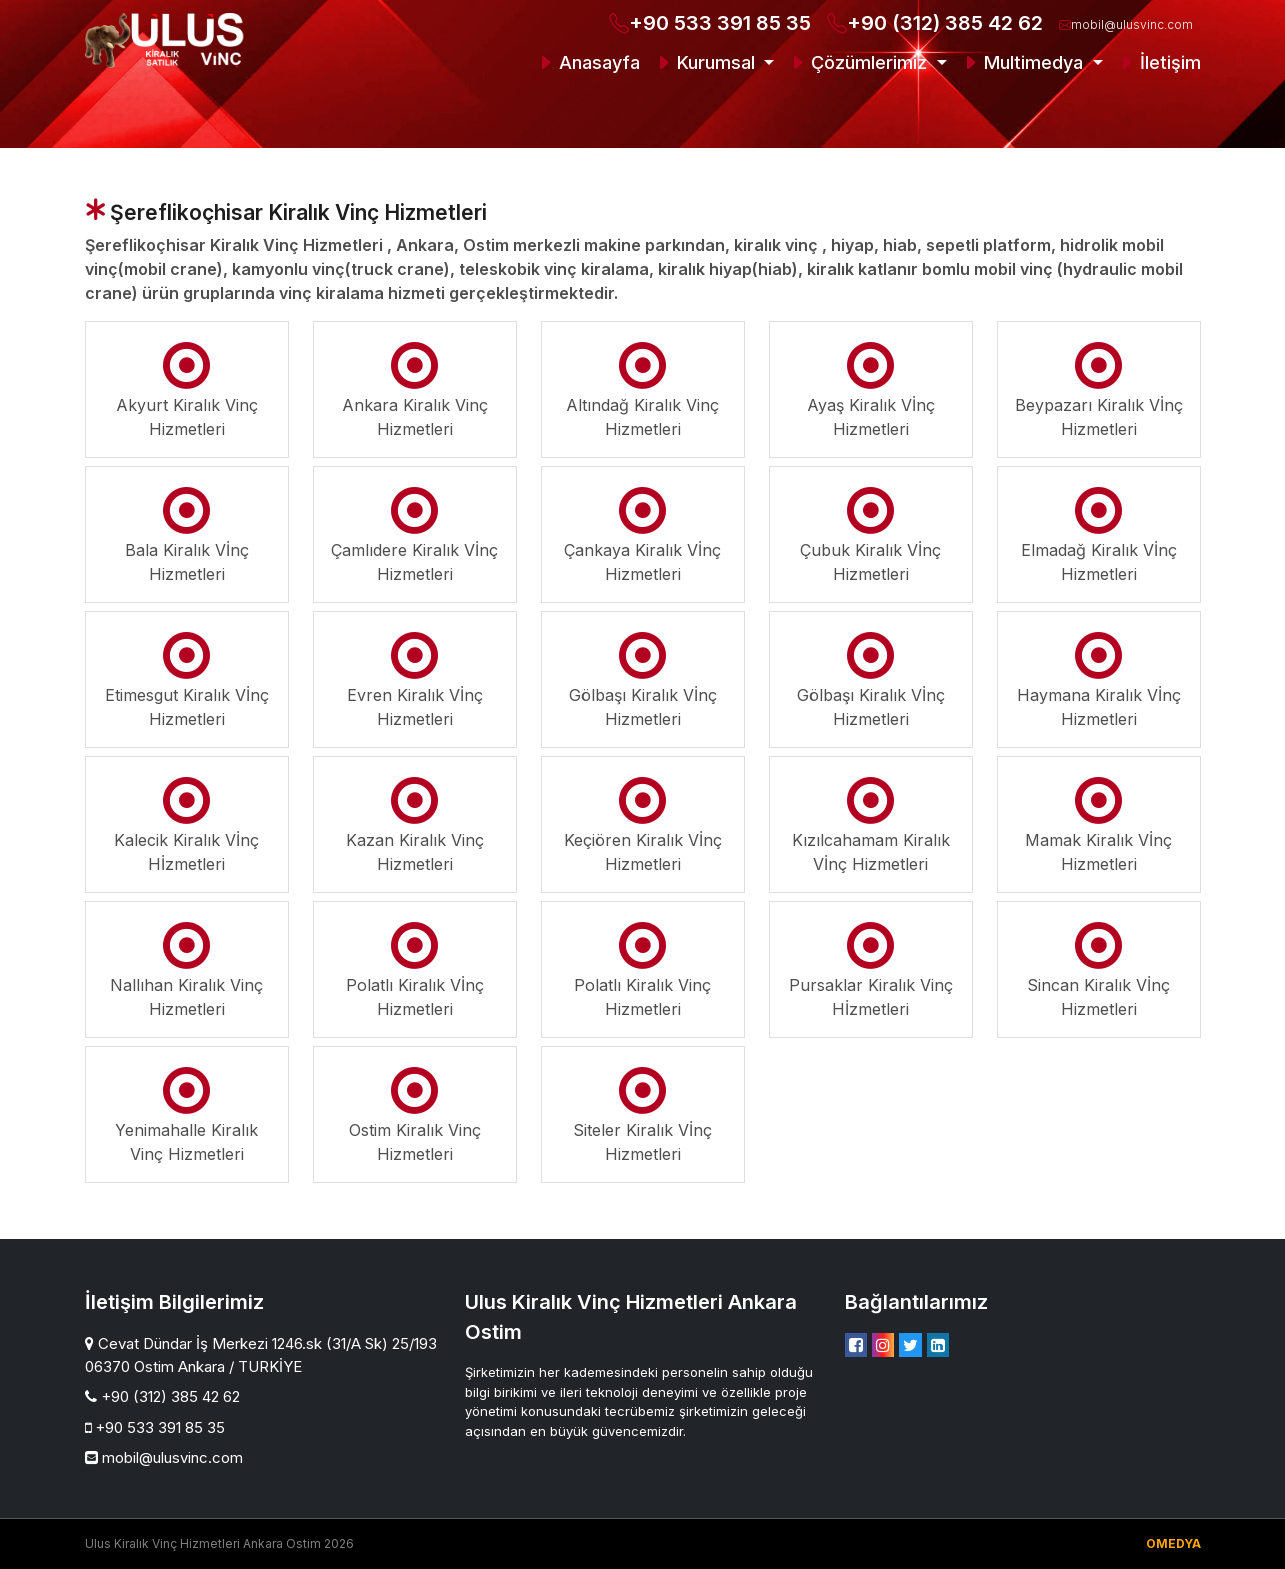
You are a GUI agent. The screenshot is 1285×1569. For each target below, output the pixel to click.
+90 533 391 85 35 (710, 23)
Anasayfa (588, 62)
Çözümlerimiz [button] (860, 62)
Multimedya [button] (1024, 62)
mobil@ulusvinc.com (1126, 24)
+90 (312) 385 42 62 (935, 23)
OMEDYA (1173, 1543)
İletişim (1159, 62)
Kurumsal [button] (707, 62)
